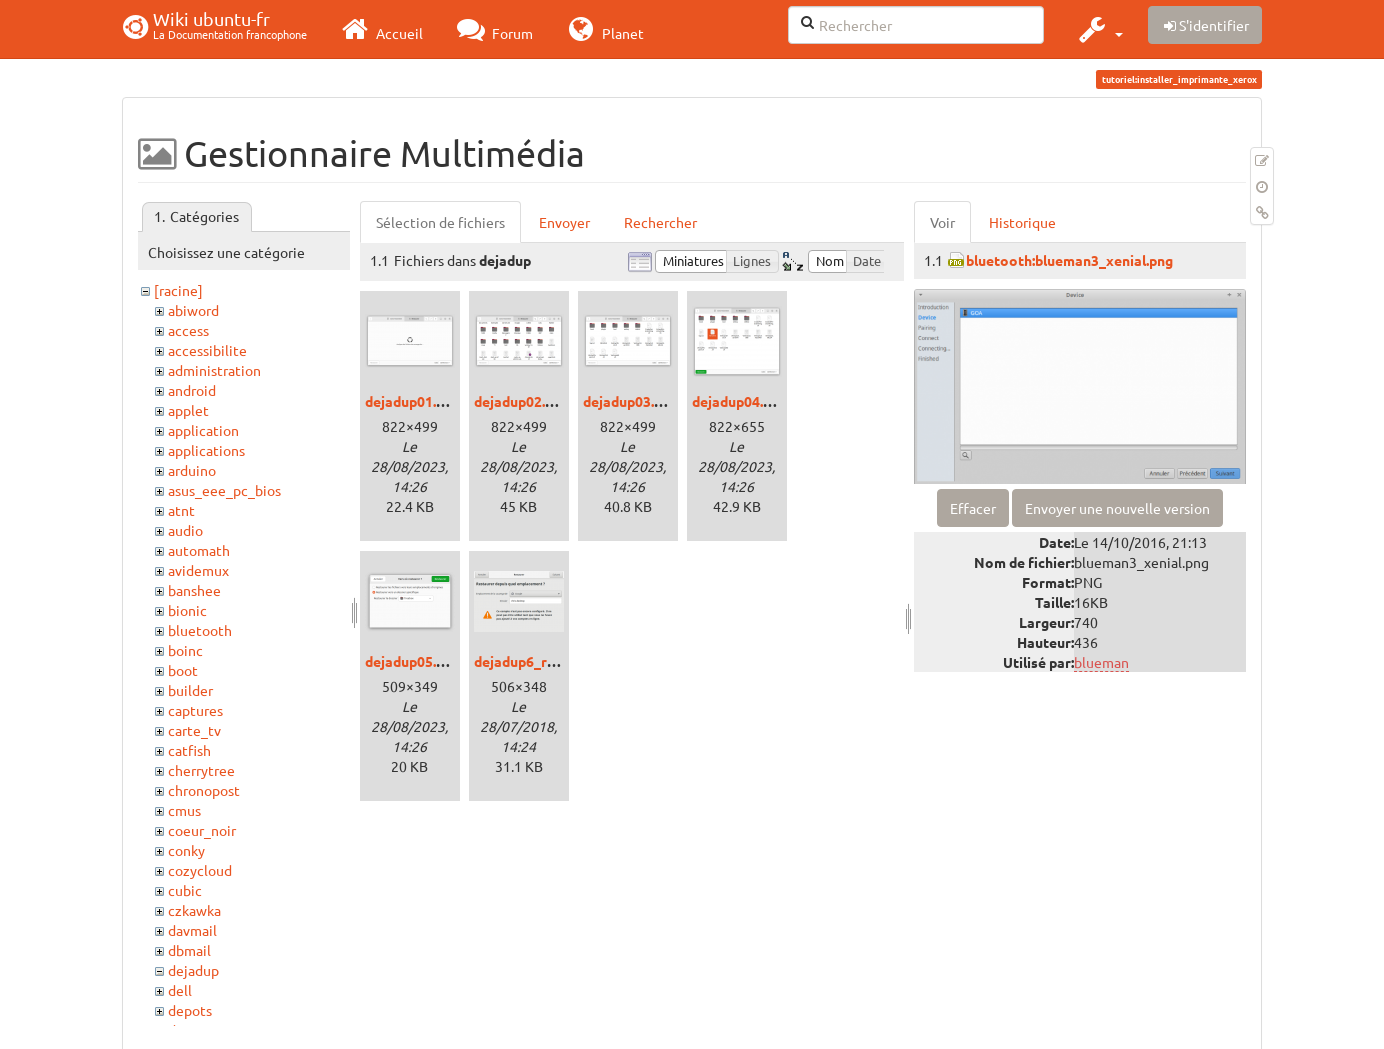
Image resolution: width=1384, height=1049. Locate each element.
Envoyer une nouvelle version (1117, 508)
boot (183, 670)
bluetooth (200, 630)
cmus (184, 810)
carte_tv (194, 730)
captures (195, 710)
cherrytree (201, 770)
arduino (192, 470)
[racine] (178, 290)
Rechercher (660, 222)
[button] (1098, 29)
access (188, 330)
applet (188, 410)
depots (190, 1010)
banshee (194, 590)
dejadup (193, 970)
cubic (185, 890)
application (203, 430)
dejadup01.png (412, 401)
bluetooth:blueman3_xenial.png (1069, 260)
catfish (189, 750)
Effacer (973, 508)
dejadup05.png (412, 661)
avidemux (198, 570)
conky (186, 850)
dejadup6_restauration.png (563, 661)
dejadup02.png (521, 401)
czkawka (194, 910)
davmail (192, 930)
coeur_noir (202, 830)
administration (214, 370)
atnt (181, 510)
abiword (193, 310)
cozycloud (200, 870)
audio (185, 530)
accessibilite (207, 350)
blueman (1101, 662)
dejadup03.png (630, 401)
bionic (187, 610)
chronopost (204, 790)
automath (199, 550)
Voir (942, 222)
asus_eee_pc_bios (224, 490)
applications (206, 450)
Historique (1022, 222)
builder (190, 690)
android (192, 390)
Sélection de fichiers (440, 222)
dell (180, 990)
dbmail (189, 950)
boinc (185, 650)
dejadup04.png (739, 401)
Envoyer (564, 222)
